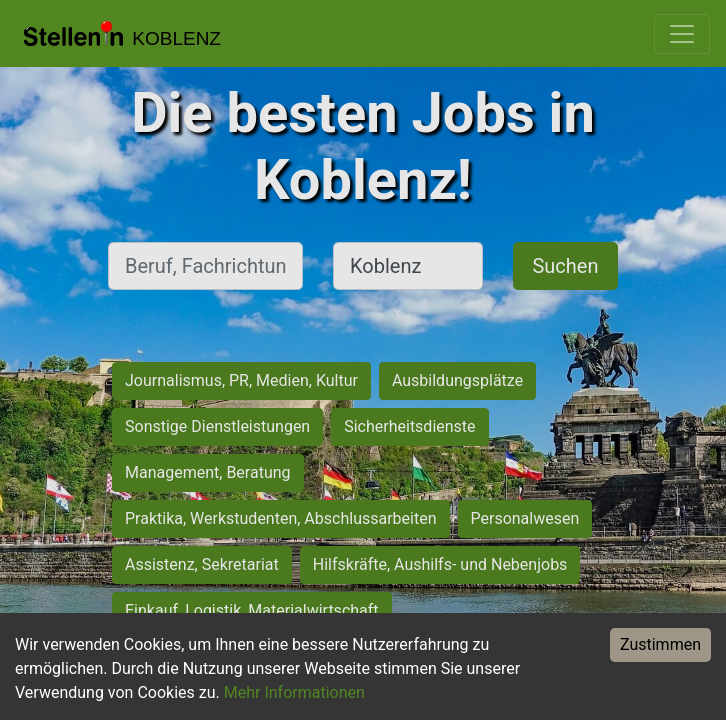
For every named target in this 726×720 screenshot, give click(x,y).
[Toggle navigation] (682, 34)
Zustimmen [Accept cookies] (660, 644)
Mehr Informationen (294, 692)
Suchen (565, 266)
